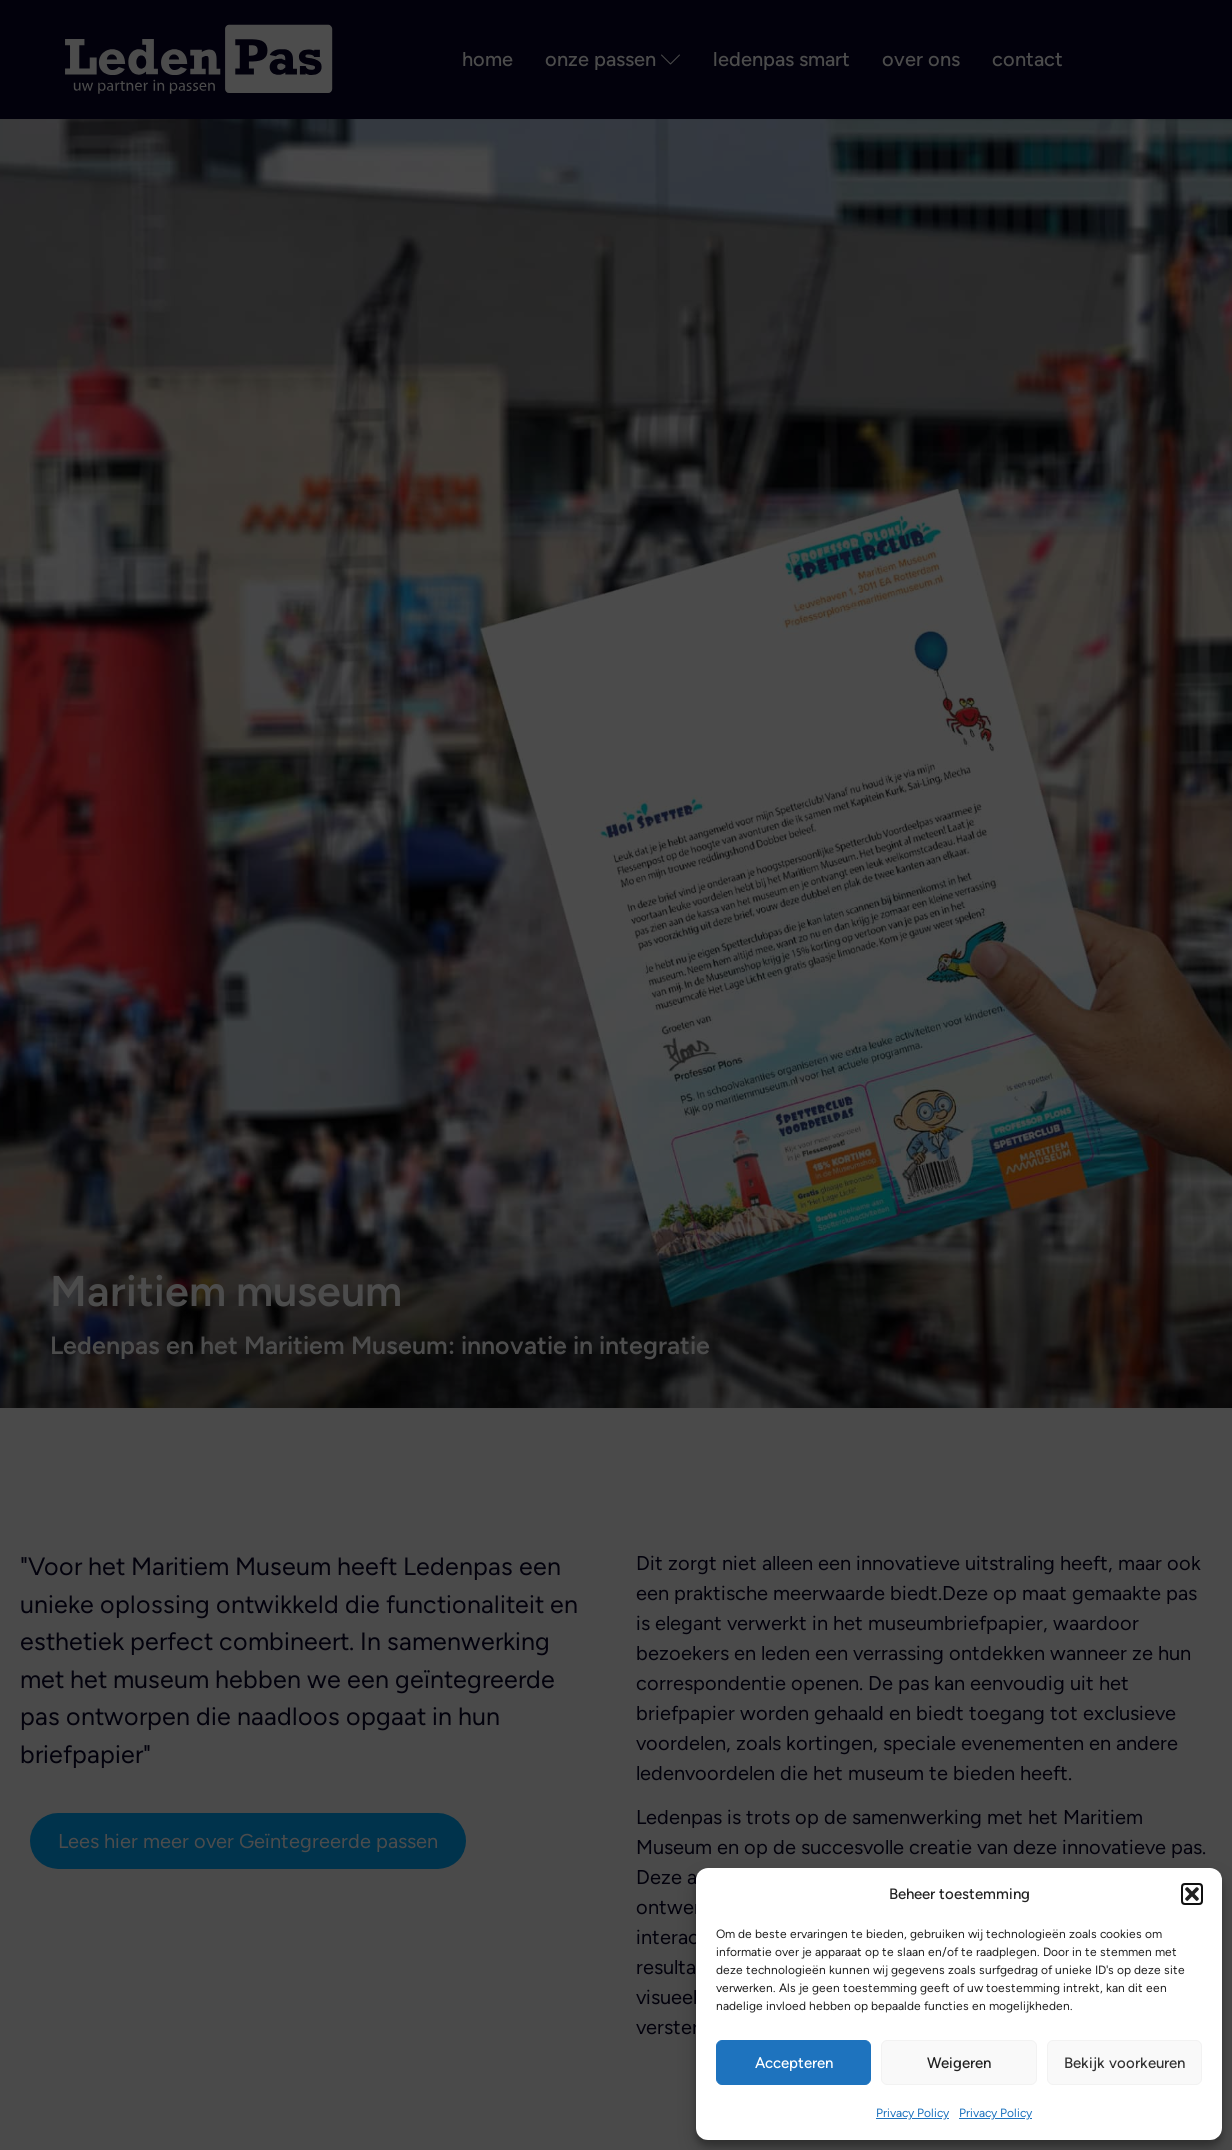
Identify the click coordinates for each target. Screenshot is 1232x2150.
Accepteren (794, 2063)
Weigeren (959, 2063)
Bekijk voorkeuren (1124, 2063)
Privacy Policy (912, 2113)
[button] (1192, 1894)
